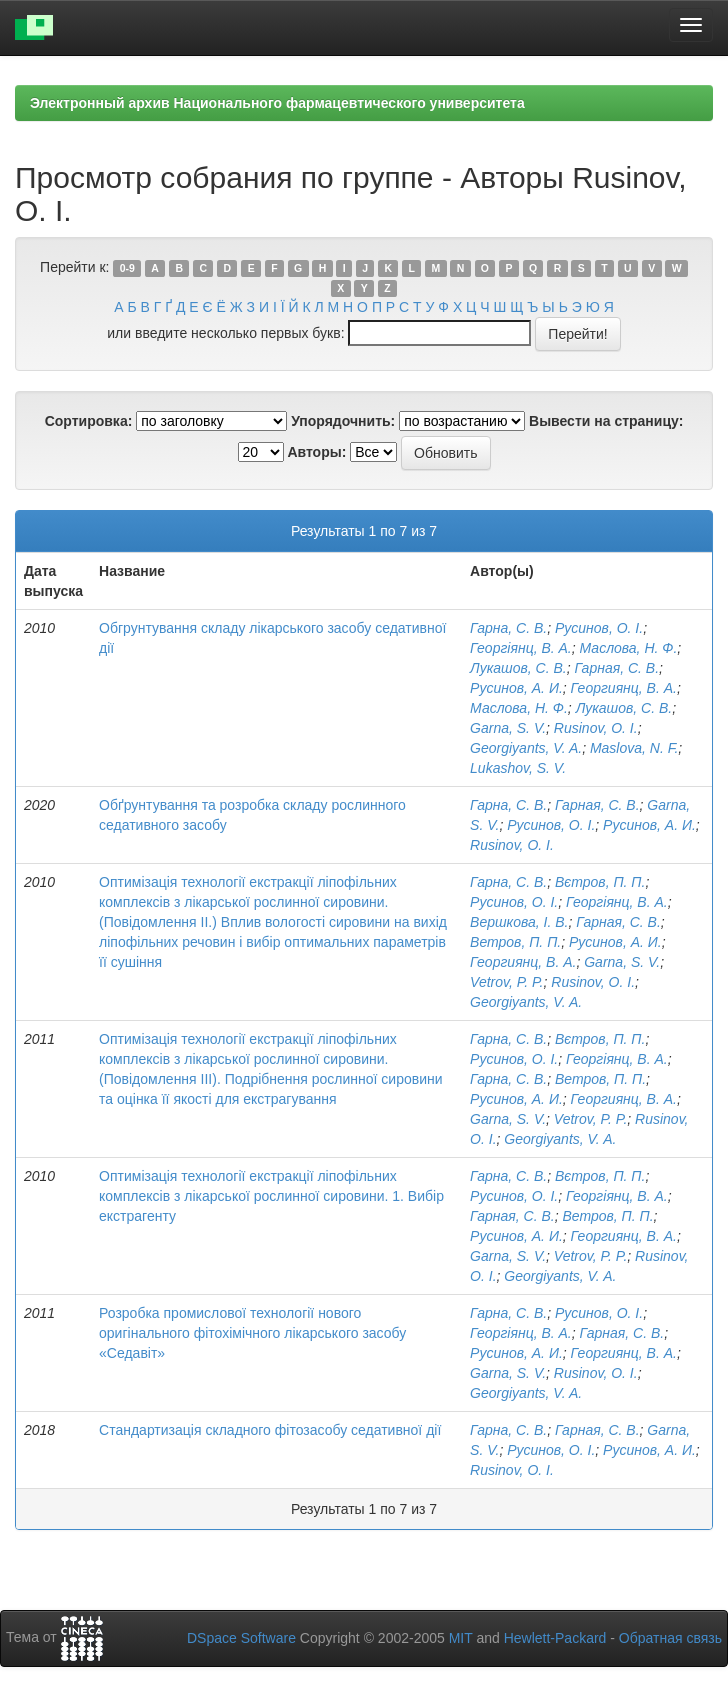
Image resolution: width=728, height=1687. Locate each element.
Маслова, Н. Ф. (629, 648)
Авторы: (316, 452)
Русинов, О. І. (599, 628)
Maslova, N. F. (634, 748)
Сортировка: (89, 421)
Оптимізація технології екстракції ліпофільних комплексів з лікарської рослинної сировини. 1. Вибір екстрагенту (271, 1196)
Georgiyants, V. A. (526, 748)
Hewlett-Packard (555, 1638)
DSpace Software (241, 1638)
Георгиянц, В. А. (624, 688)
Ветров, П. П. (515, 942)
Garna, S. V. (508, 728)
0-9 (127, 268)
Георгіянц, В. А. (521, 648)
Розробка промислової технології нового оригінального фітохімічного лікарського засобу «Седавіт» (252, 1333)
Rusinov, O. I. (596, 728)
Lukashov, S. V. (518, 768)
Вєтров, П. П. (600, 882)
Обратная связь (670, 1638)
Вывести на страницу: (606, 421)
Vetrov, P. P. (506, 982)
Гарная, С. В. (616, 668)
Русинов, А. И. (516, 688)
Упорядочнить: (343, 421)
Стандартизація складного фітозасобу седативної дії (270, 1430)
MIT (461, 1638)
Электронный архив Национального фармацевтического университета (277, 103)
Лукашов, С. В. (518, 668)
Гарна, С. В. (508, 628)
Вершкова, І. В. (519, 922)
